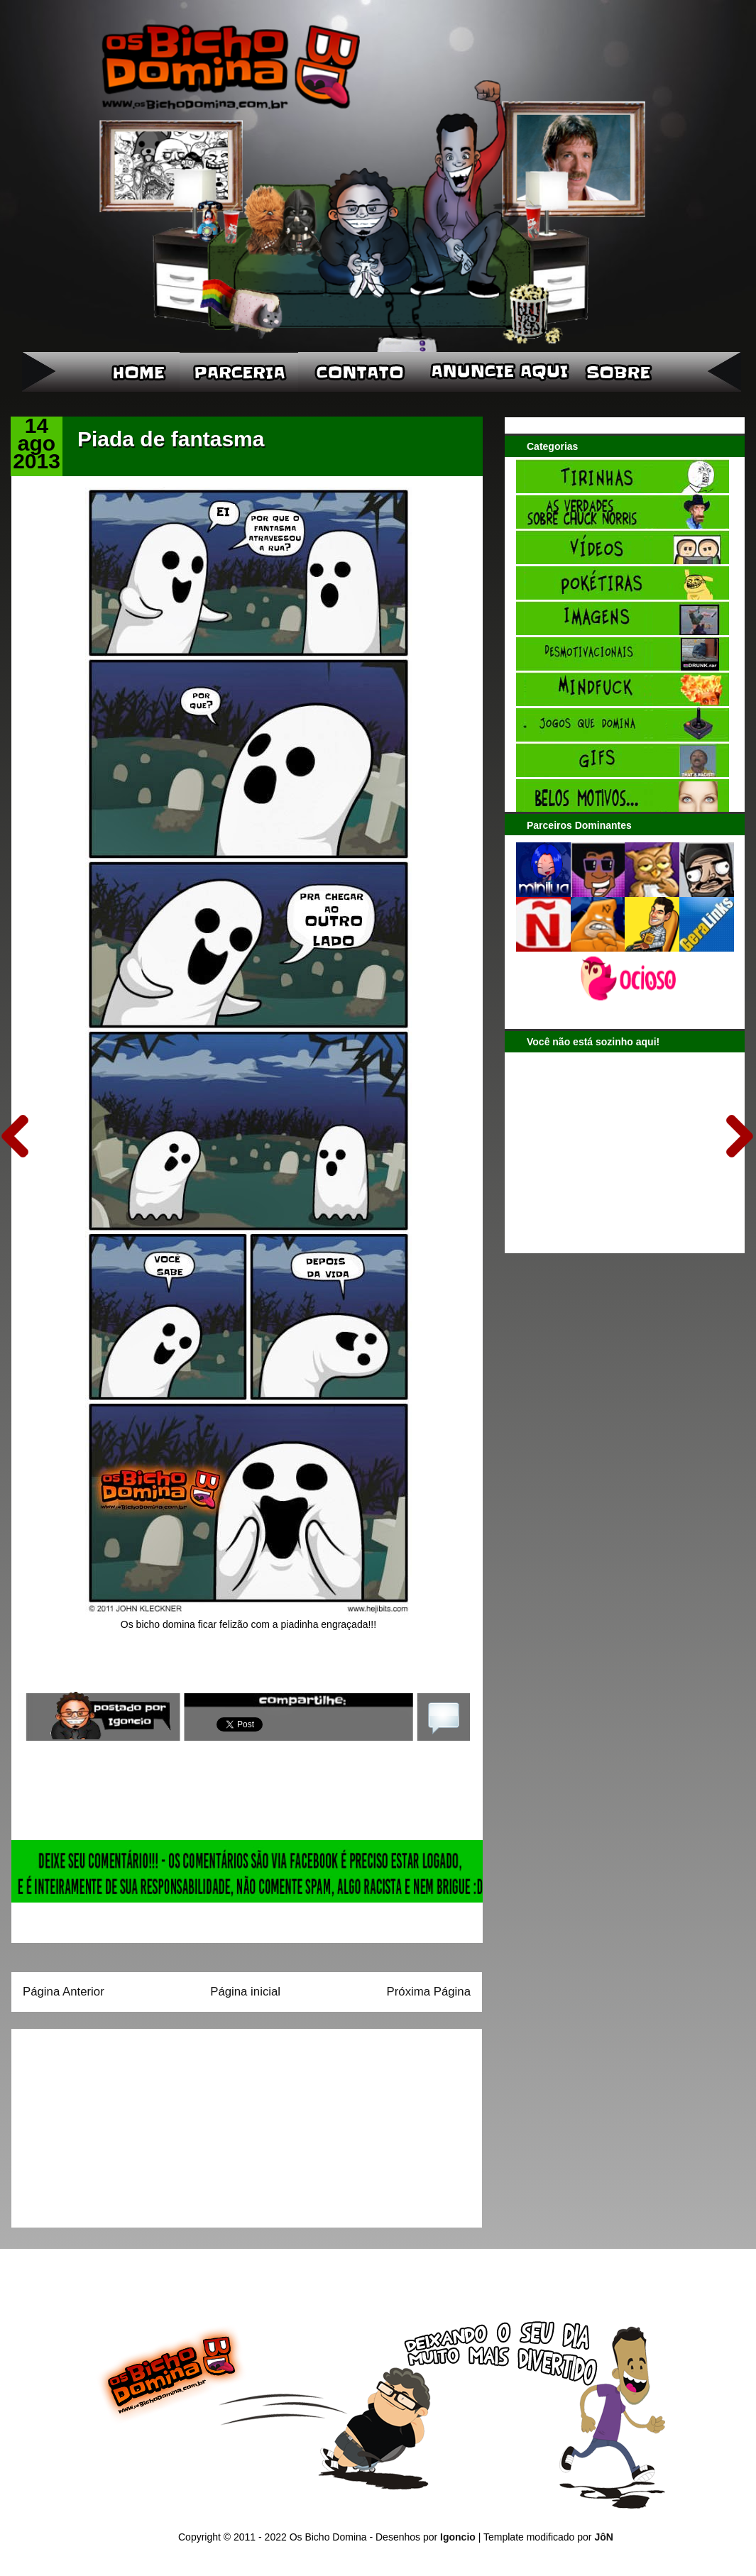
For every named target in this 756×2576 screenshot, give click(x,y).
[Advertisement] (111, 2123)
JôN (603, 2537)
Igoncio (458, 2537)
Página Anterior (63, 1991)
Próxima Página (429, 1991)
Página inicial (245, 1991)
